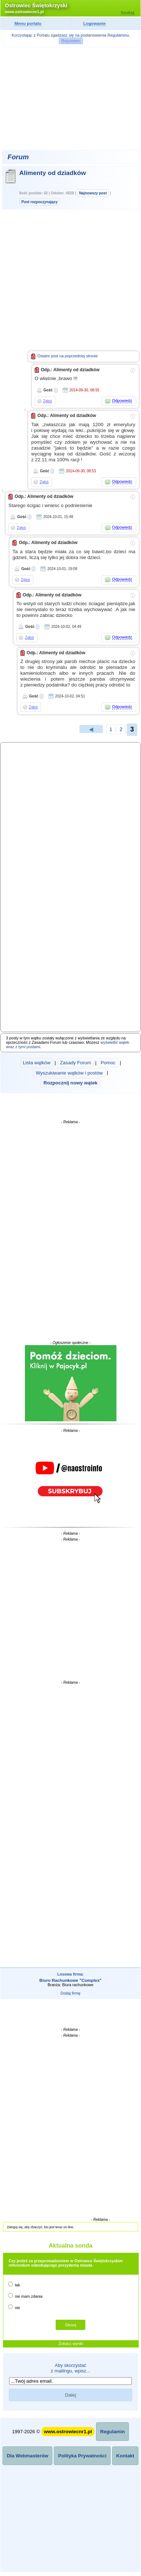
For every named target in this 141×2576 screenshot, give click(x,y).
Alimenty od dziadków (52, 172)
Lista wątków (37, 1062)
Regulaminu (118, 35)
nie (14, 2307)
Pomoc (108, 1062)
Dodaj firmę (70, 1993)
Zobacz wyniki (71, 2343)
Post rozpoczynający (40, 202)
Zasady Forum (75, 1062)
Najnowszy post (93, 193)
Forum (18, 157)
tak (14, 2284)
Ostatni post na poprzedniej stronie (64, 356)
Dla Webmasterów (27, 2455)
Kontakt (125, 2455)
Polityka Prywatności (82, 2455)
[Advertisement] (71, 98)
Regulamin (112, 2431)
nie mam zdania (25, 2295)
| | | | (70, 1072)
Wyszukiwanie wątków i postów (69, 1072)
